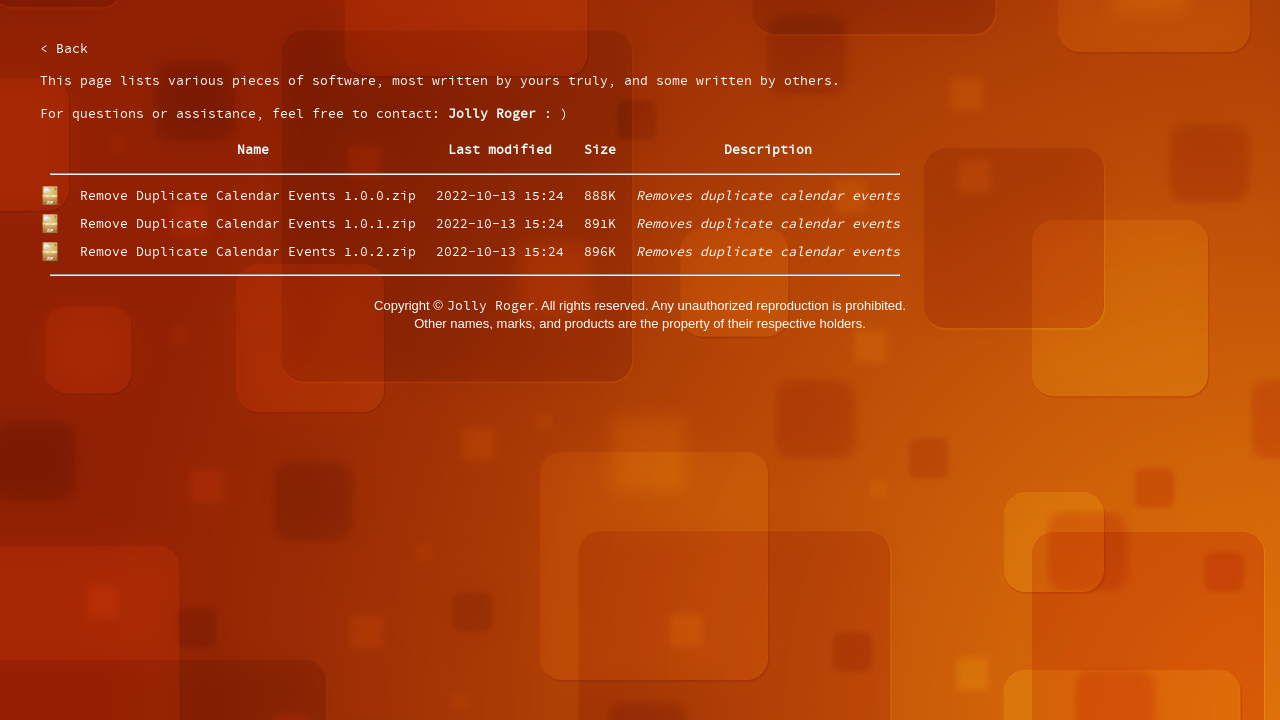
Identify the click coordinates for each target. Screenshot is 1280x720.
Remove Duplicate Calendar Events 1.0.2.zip (248, 252)
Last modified (500, 150)
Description (768, 150)
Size (600, 150)
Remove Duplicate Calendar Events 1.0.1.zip (248, 224)
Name (253, 150)
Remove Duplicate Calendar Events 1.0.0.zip (248, 196)
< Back (64, 49)
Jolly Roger (492, 114)
